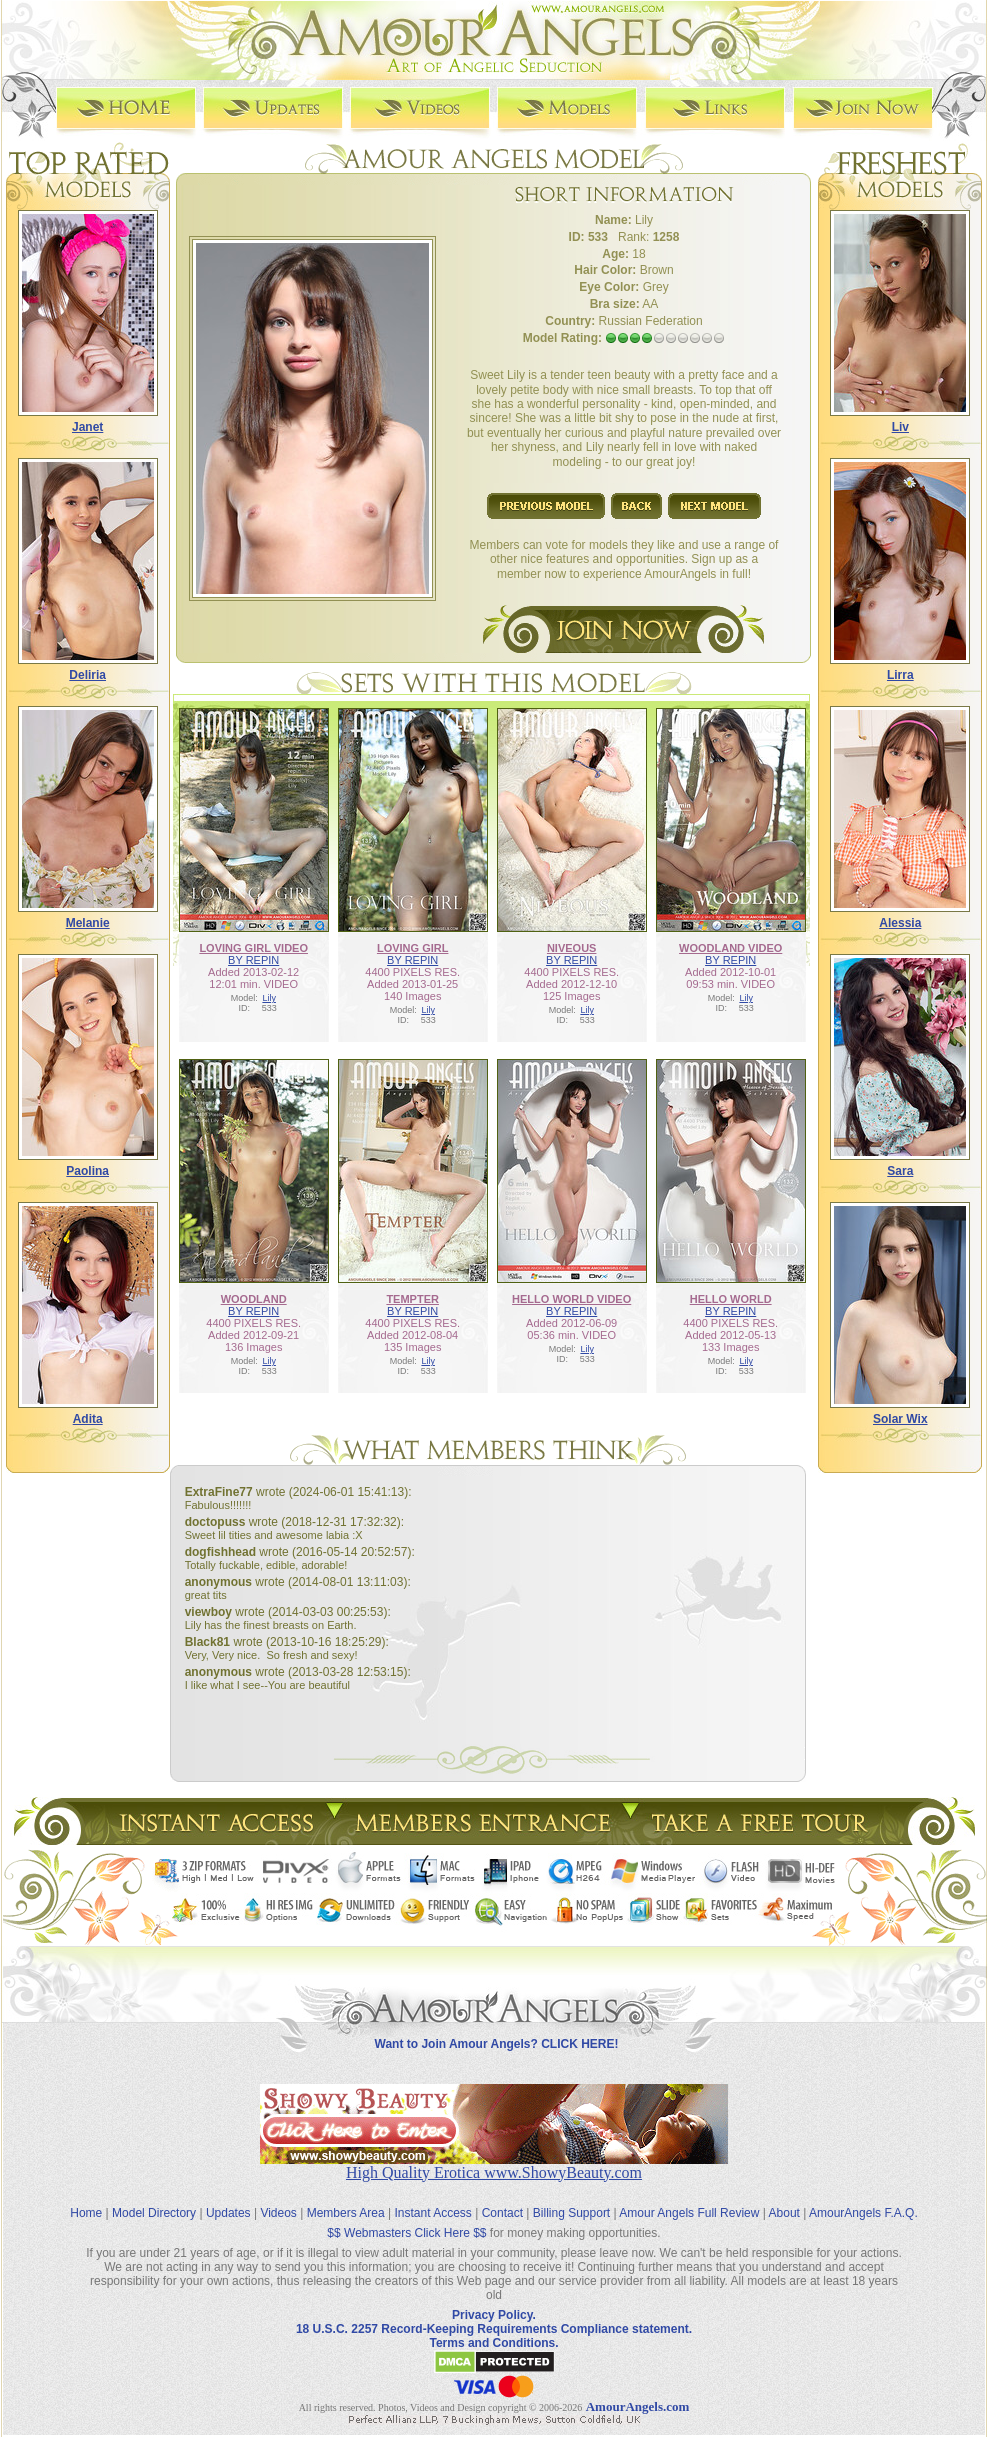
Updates (228, 2213)
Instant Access (433, 2213)
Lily (269, 998)
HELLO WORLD (731, 1299)
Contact (502, 2213)
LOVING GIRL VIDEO (253, 948)
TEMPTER (412, 1299)
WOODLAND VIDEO (730, 948)
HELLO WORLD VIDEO (571, 1299)
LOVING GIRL (413, 948)
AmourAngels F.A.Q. (863, 2213)
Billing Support (571, 2213)
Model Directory (154, 2213)
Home (86, 2213)
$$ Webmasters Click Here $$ (406, 2233)
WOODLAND (254, 1299)
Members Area (346, 2213)
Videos (278, 2213)
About (784, 2213)
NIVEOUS (572, 948)
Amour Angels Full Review (689, 2213)
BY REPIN (253, 960)
